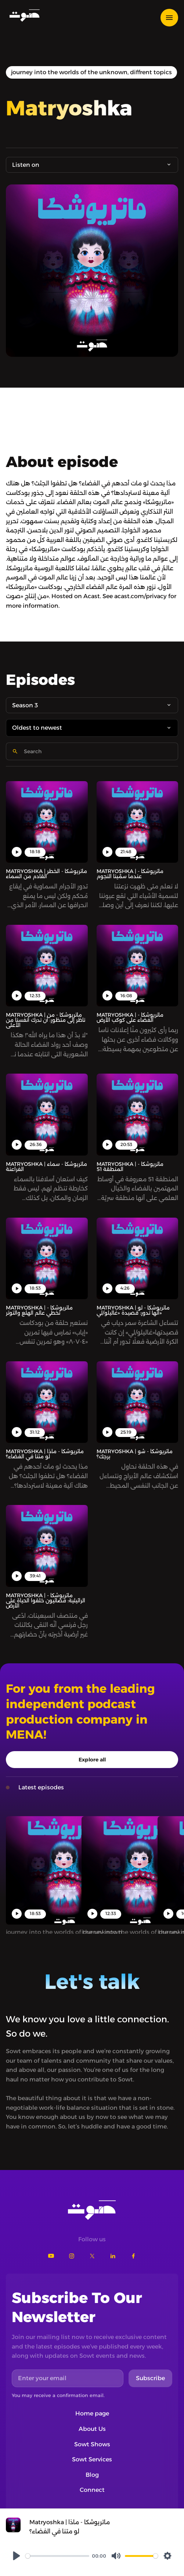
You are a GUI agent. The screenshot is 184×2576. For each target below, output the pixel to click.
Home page (92, 2413)
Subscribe (150, 2378)
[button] (172, 17)
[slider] (57, 2555)
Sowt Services (92, 2459)
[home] (23, 15)
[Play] (17, 2556)
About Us (92, 2428)
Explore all (92, 1759)
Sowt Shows (92, 2444)
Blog (92, 2474)
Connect (92, 2489)
